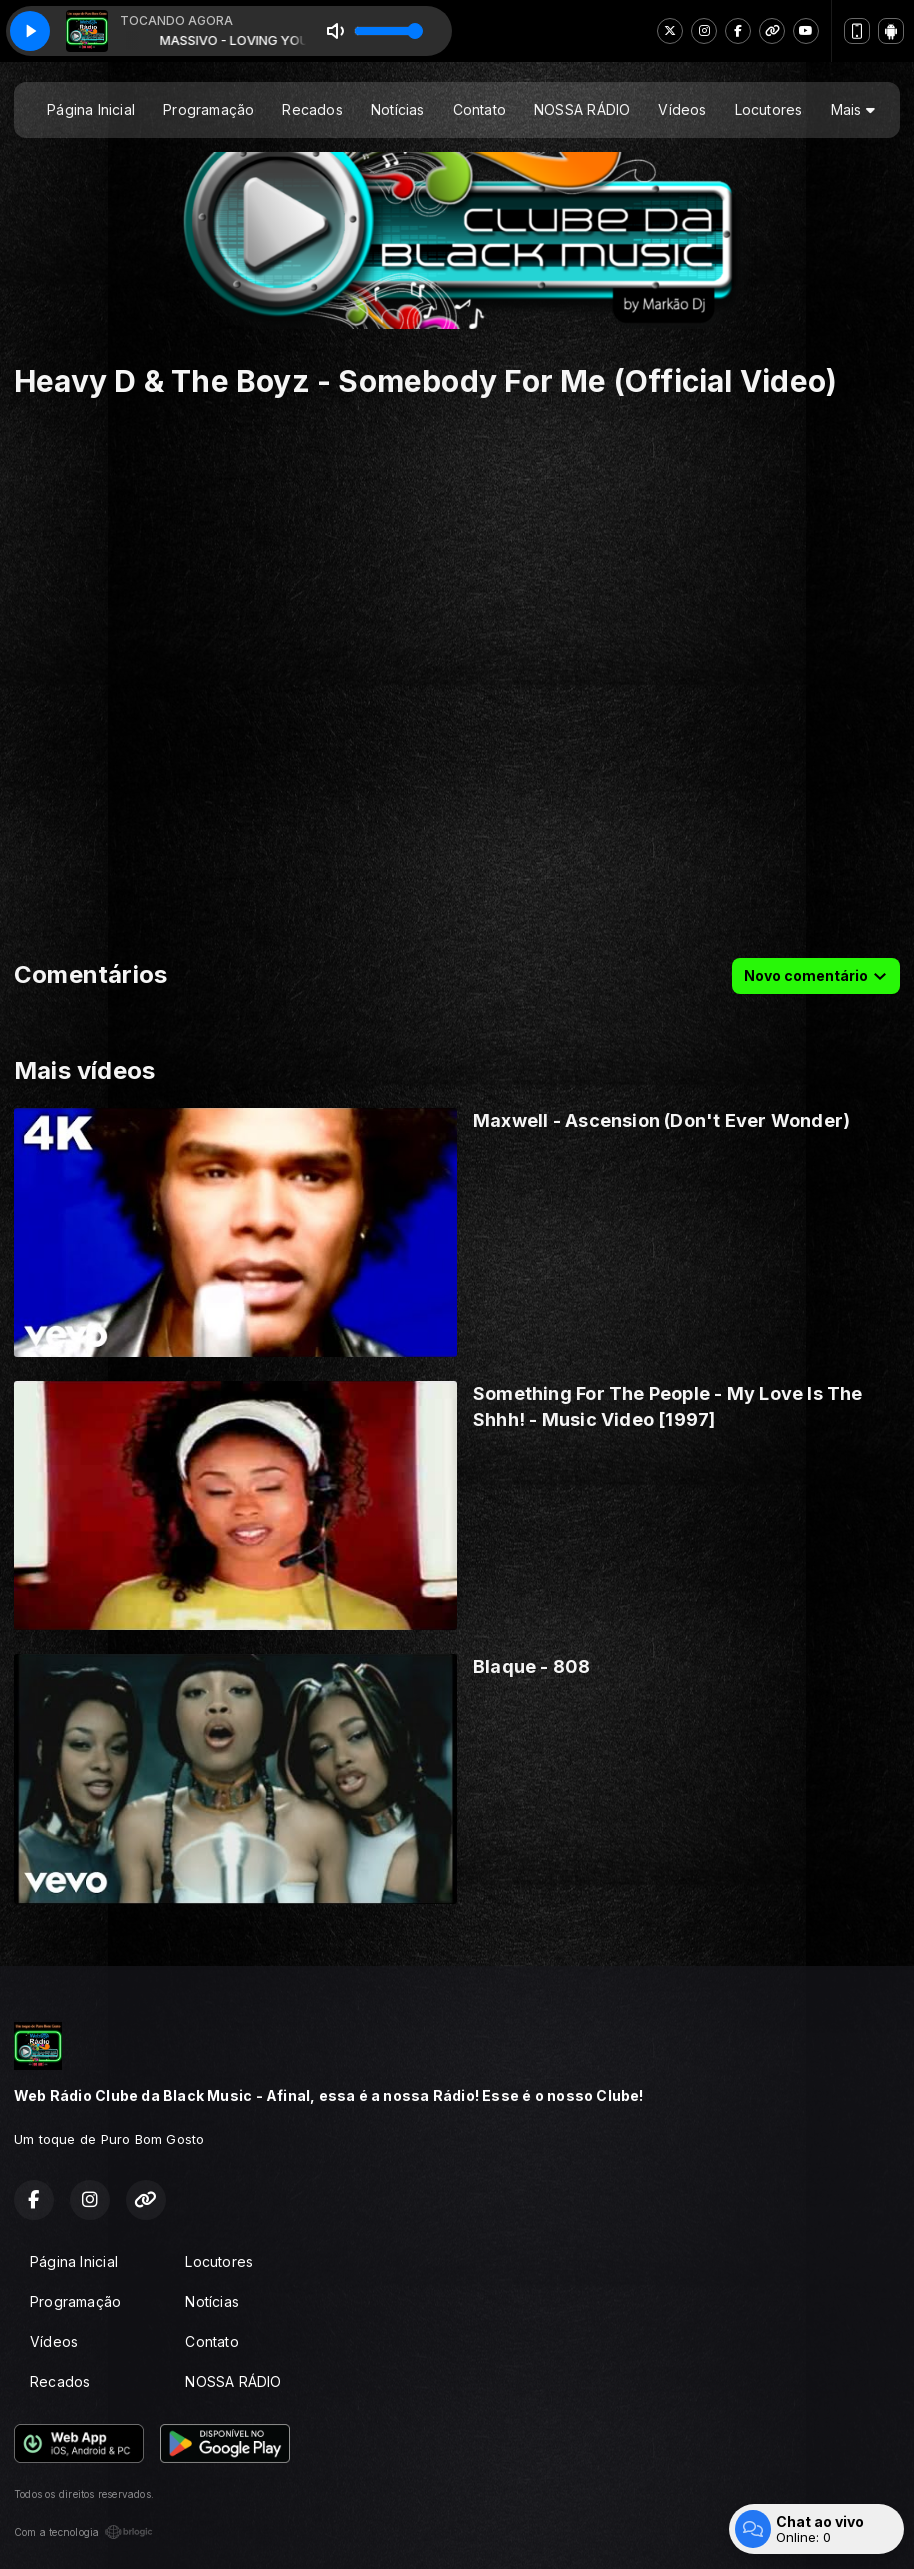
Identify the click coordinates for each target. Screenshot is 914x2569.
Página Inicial (91, 109)
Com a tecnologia (83, 2532)
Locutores (769, 109)
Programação (208, 109)
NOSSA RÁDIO (582, 109)
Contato (479, 109)
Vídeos (682, 109)
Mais (853, 109)
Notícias (398, 109)
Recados (312, 109)
